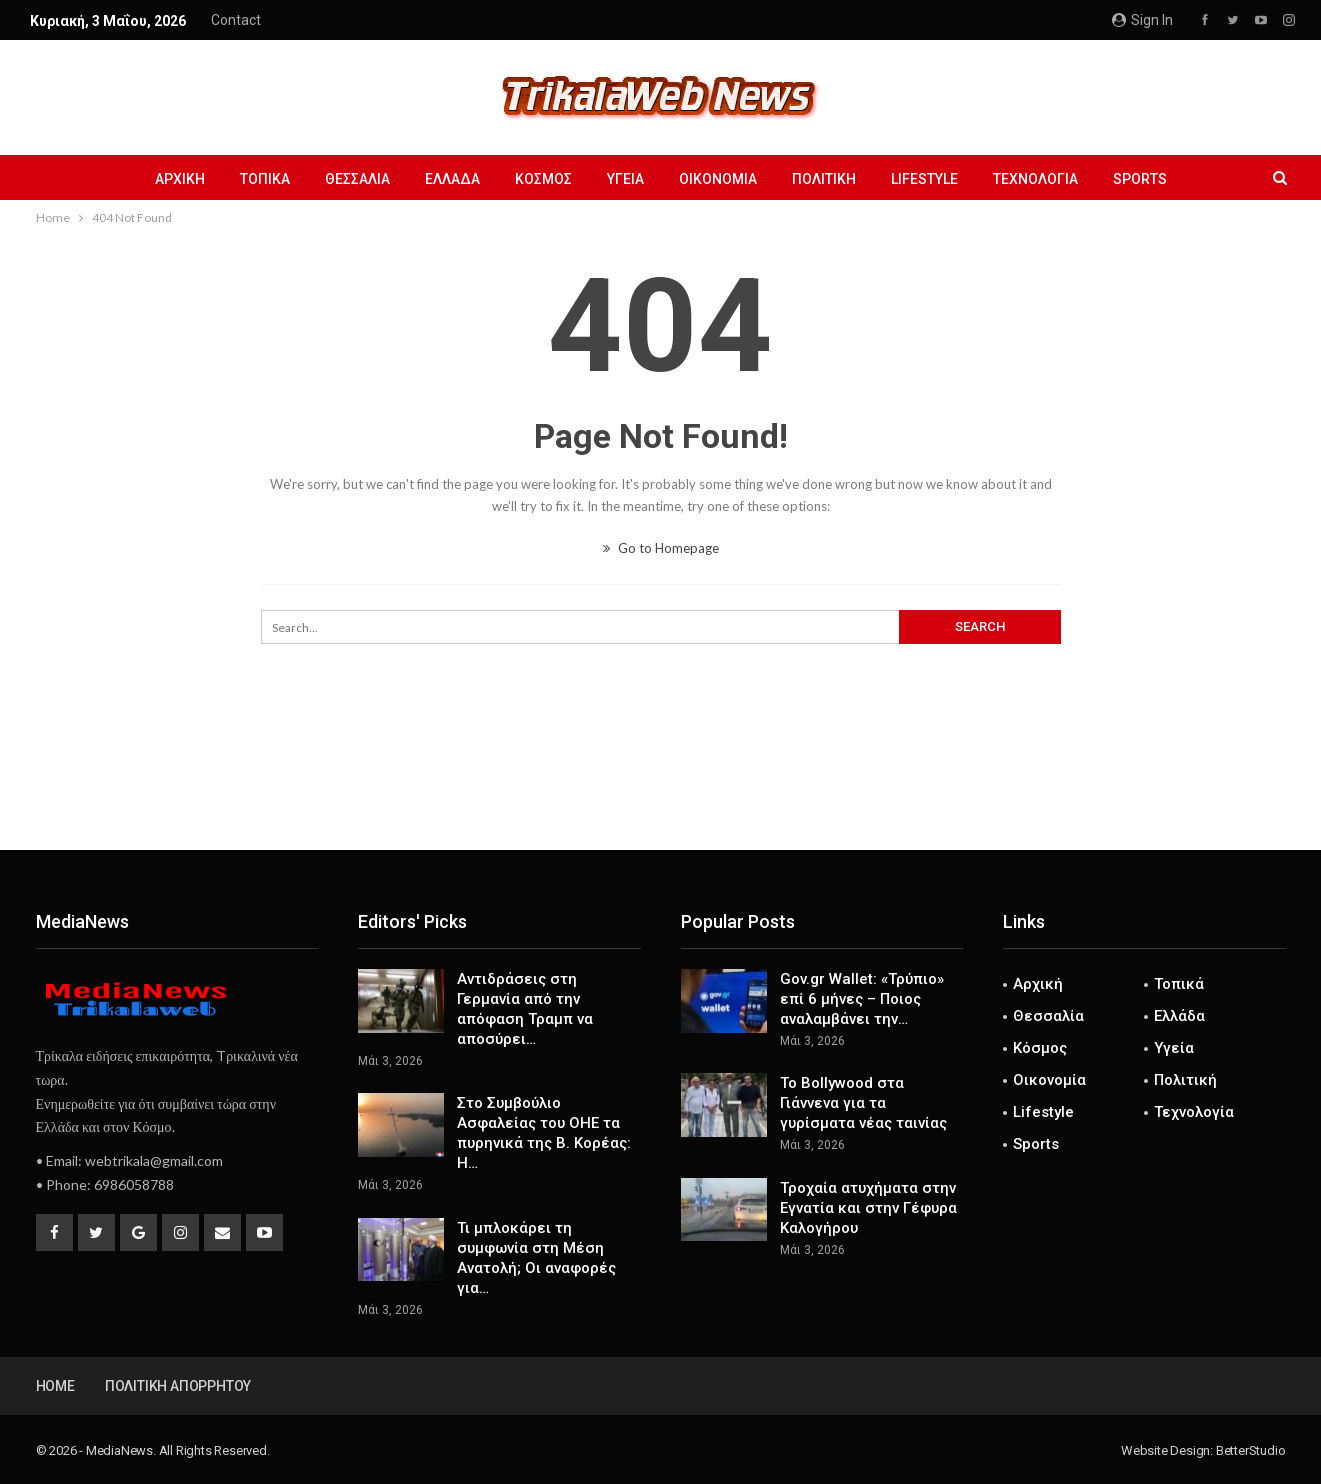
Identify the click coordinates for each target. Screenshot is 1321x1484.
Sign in (1142, 20)
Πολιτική (824, 179)
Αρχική (180, 179)
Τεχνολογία (1035, 179)
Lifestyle (924, 179)
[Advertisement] (661, 784)
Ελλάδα (452, 179)
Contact (236, 20)
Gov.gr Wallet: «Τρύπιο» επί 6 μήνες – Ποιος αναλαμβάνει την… (862, 999)
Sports (1140, 179)
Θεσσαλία (357, 179)
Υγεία (625, 179)
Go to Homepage (661, 548)
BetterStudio (1251, 1450)
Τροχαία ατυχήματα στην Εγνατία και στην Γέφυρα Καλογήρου (868, 1208)
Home (55, 1386)
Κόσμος (543, 179)
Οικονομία (718, 179)
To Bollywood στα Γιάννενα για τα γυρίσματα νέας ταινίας (863, 1103)
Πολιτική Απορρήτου (178, 1386)
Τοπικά (265, 179)
